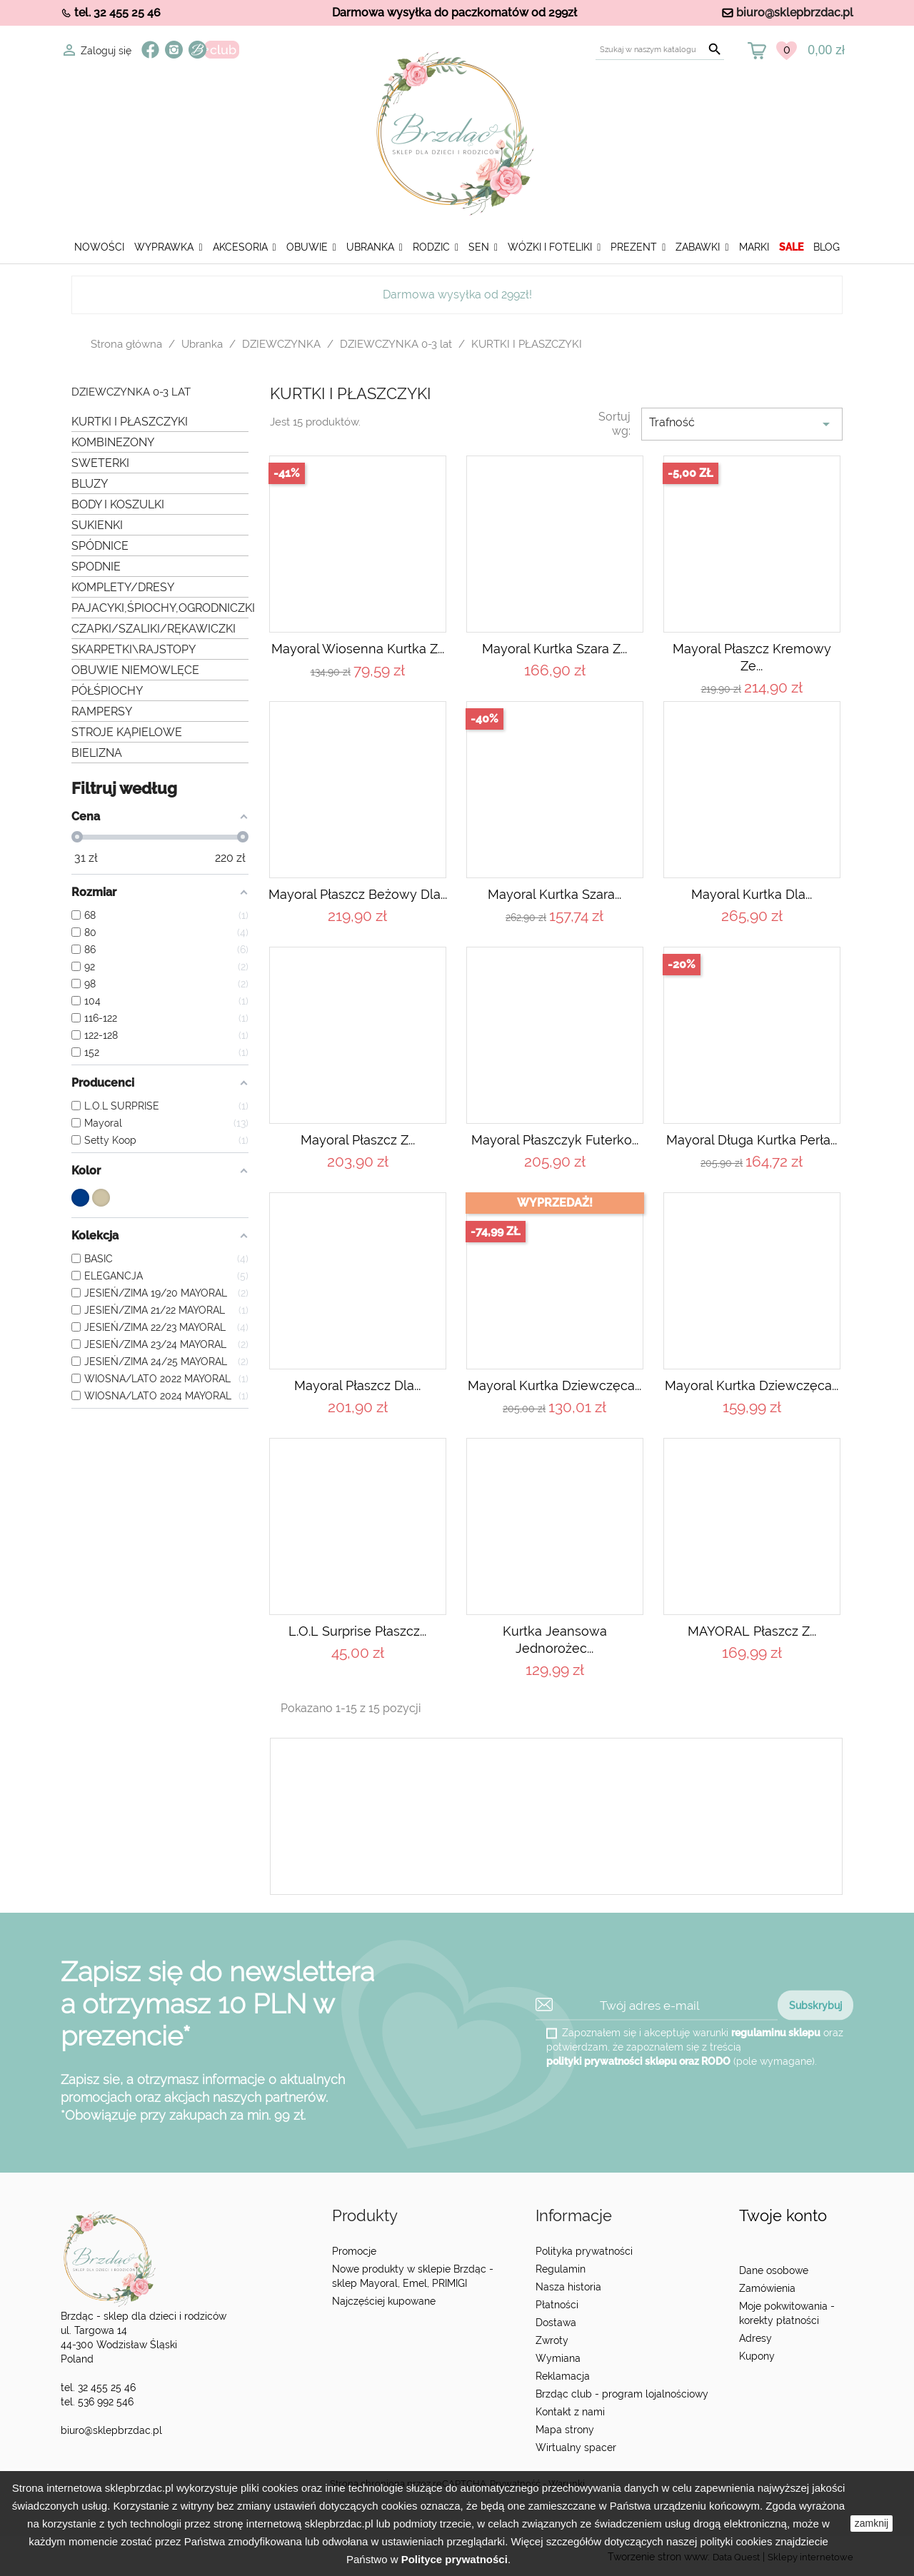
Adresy (755, 2338)
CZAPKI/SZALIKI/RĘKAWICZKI (153, 628)
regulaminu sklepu (775, 2032)
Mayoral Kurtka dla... (751, 894)
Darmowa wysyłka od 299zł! (457, 294)
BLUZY (89, 483)
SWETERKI (100, 463)
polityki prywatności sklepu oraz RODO (638, 2061)
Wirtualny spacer (576, 2447)
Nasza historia (568, 2287)
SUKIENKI (97, 525)
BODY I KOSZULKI (117, 504)
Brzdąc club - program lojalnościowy (622, 2394)
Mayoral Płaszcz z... (358, 1139)
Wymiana (558, 2358)
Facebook (150, 50)
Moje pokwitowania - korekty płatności (787, 2313)
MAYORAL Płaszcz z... (752, 1631)
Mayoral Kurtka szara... (554, 894)
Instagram (174, 50)
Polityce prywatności (454, 2559)
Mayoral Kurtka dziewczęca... (554, 1385)
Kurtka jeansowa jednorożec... (555, 1640)
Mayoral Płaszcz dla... (357, 1385)
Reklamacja (563, 2376)
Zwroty (552, 2340)
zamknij (871, 2523)
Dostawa (556, 2322)
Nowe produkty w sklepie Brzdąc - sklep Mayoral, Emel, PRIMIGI (412, 2276)
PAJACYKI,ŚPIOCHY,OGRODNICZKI (159, 608)
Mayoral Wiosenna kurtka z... (357, 648)
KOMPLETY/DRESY (122, 587)
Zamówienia (767, 2288)
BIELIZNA (96, 753)
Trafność (742, 424)
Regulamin (561, 2269)
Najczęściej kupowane (384, 2301)
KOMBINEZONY (112, 442)
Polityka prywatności (584, 2251)
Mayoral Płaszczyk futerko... (554, 1139)
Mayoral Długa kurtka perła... (751, 1139)
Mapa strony (565, 2429)
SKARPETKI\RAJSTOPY (133, 649)
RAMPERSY (101, 711)
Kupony (757, 2356)
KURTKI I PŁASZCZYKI (129, 421)
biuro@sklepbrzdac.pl (794, 12)
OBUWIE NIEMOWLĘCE (135, 670)
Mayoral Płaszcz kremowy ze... (752, 657)
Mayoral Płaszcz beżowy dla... (357, 894)
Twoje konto (783, 2216)
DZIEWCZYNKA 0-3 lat (131, 392)
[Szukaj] (660, 49)
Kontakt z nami (570, 2411)
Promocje (354, 2251)
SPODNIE (96, 566)
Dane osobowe (773, 2270)
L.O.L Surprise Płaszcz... (357, 1631)
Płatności (557, 2304)
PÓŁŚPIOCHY (107, 691)
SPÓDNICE (100, 546)
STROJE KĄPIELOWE (126, 732)
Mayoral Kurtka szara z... (554, 648)
